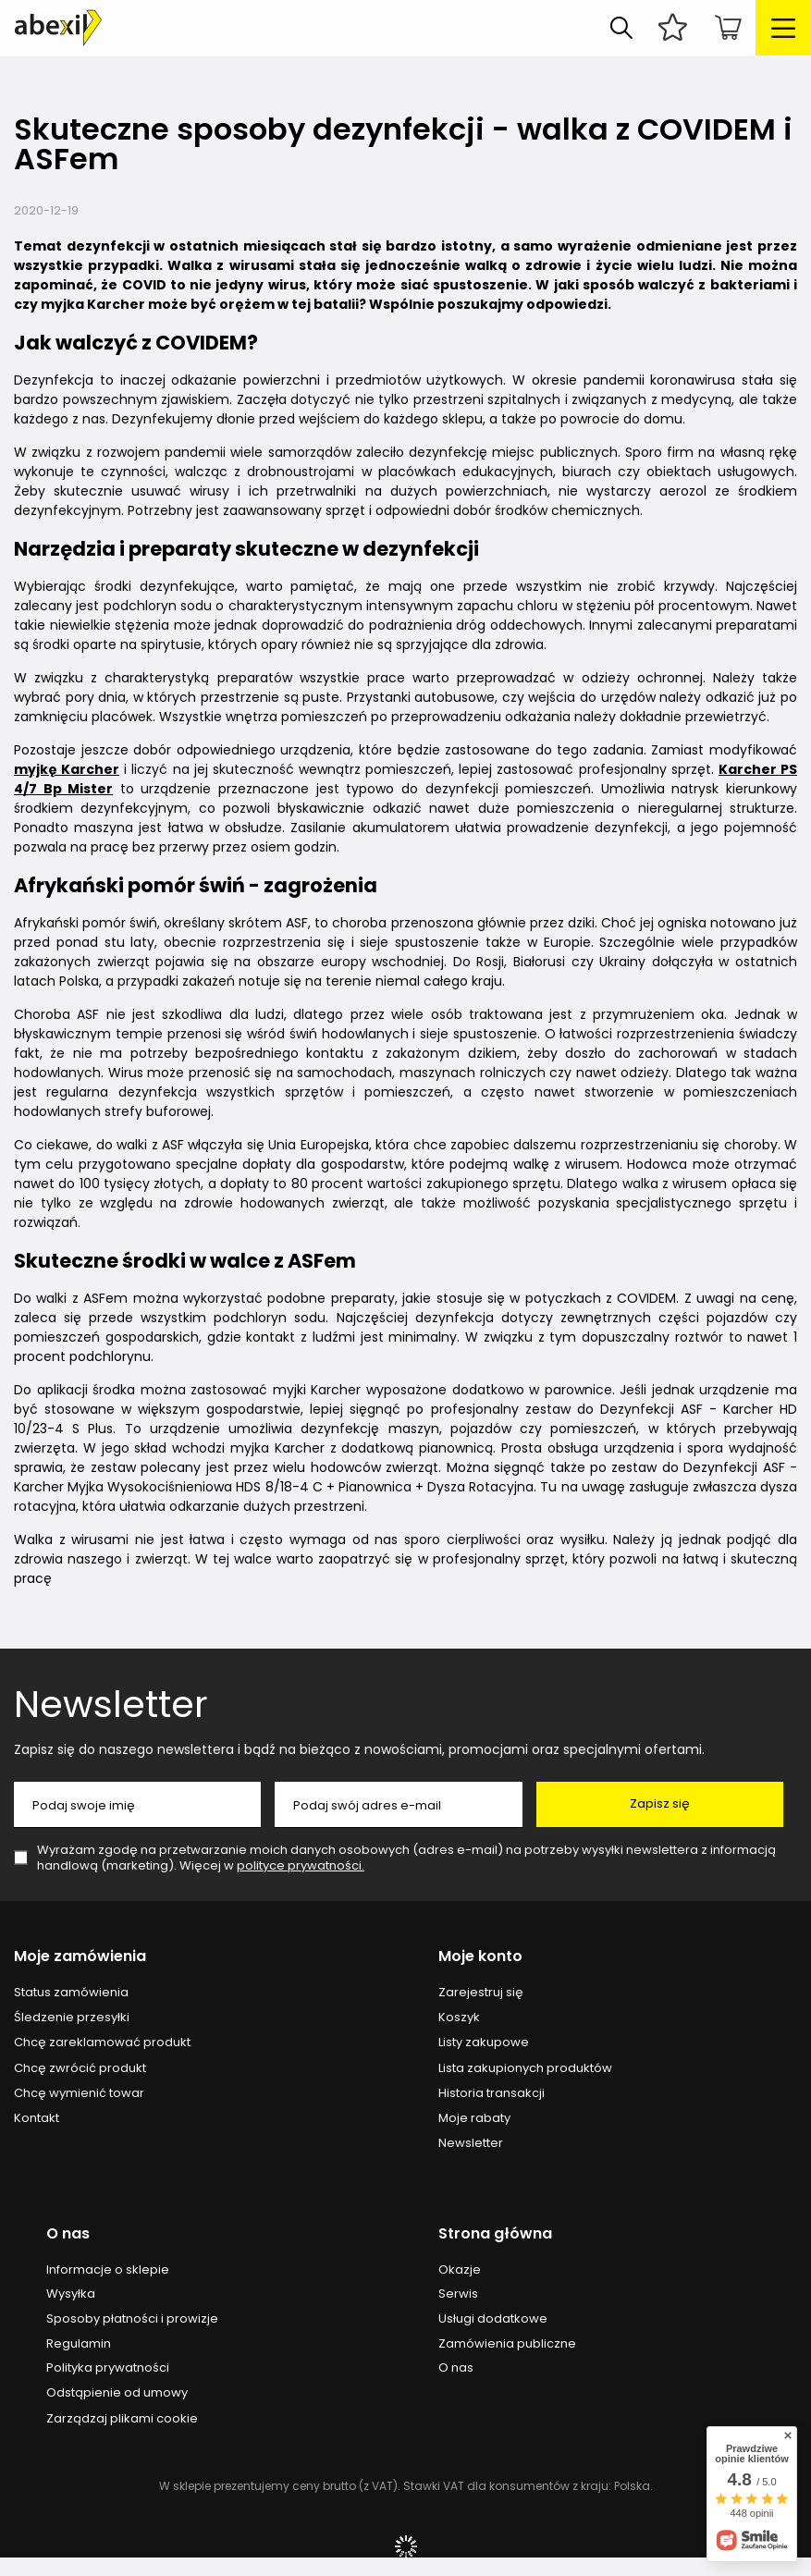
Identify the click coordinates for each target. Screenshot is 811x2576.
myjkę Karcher (66, 769)
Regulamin (78, 2344)
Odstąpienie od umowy (117, 2393)
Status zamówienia (71, 1992)
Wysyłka (70, 2294)
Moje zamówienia (80, 1957)
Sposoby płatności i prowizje (132, 2319)
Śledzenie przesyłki (71, 2017)
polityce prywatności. (300, 1865)
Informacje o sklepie (107, 2270)
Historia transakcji (491, 2093)
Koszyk (459, 2017)
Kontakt (36, 2118)
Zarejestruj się (480, 1992)
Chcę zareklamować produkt (102, 2042)
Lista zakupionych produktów (525, 2068)
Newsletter (111, 1704)
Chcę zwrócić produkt (80, 2068)
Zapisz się (660, 1803)
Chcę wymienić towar (79, 2093)
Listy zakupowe (483, 2042)
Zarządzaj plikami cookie (122, 2418)
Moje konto (480, 1957)
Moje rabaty (474, 2118)
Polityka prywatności (107, 2368)
